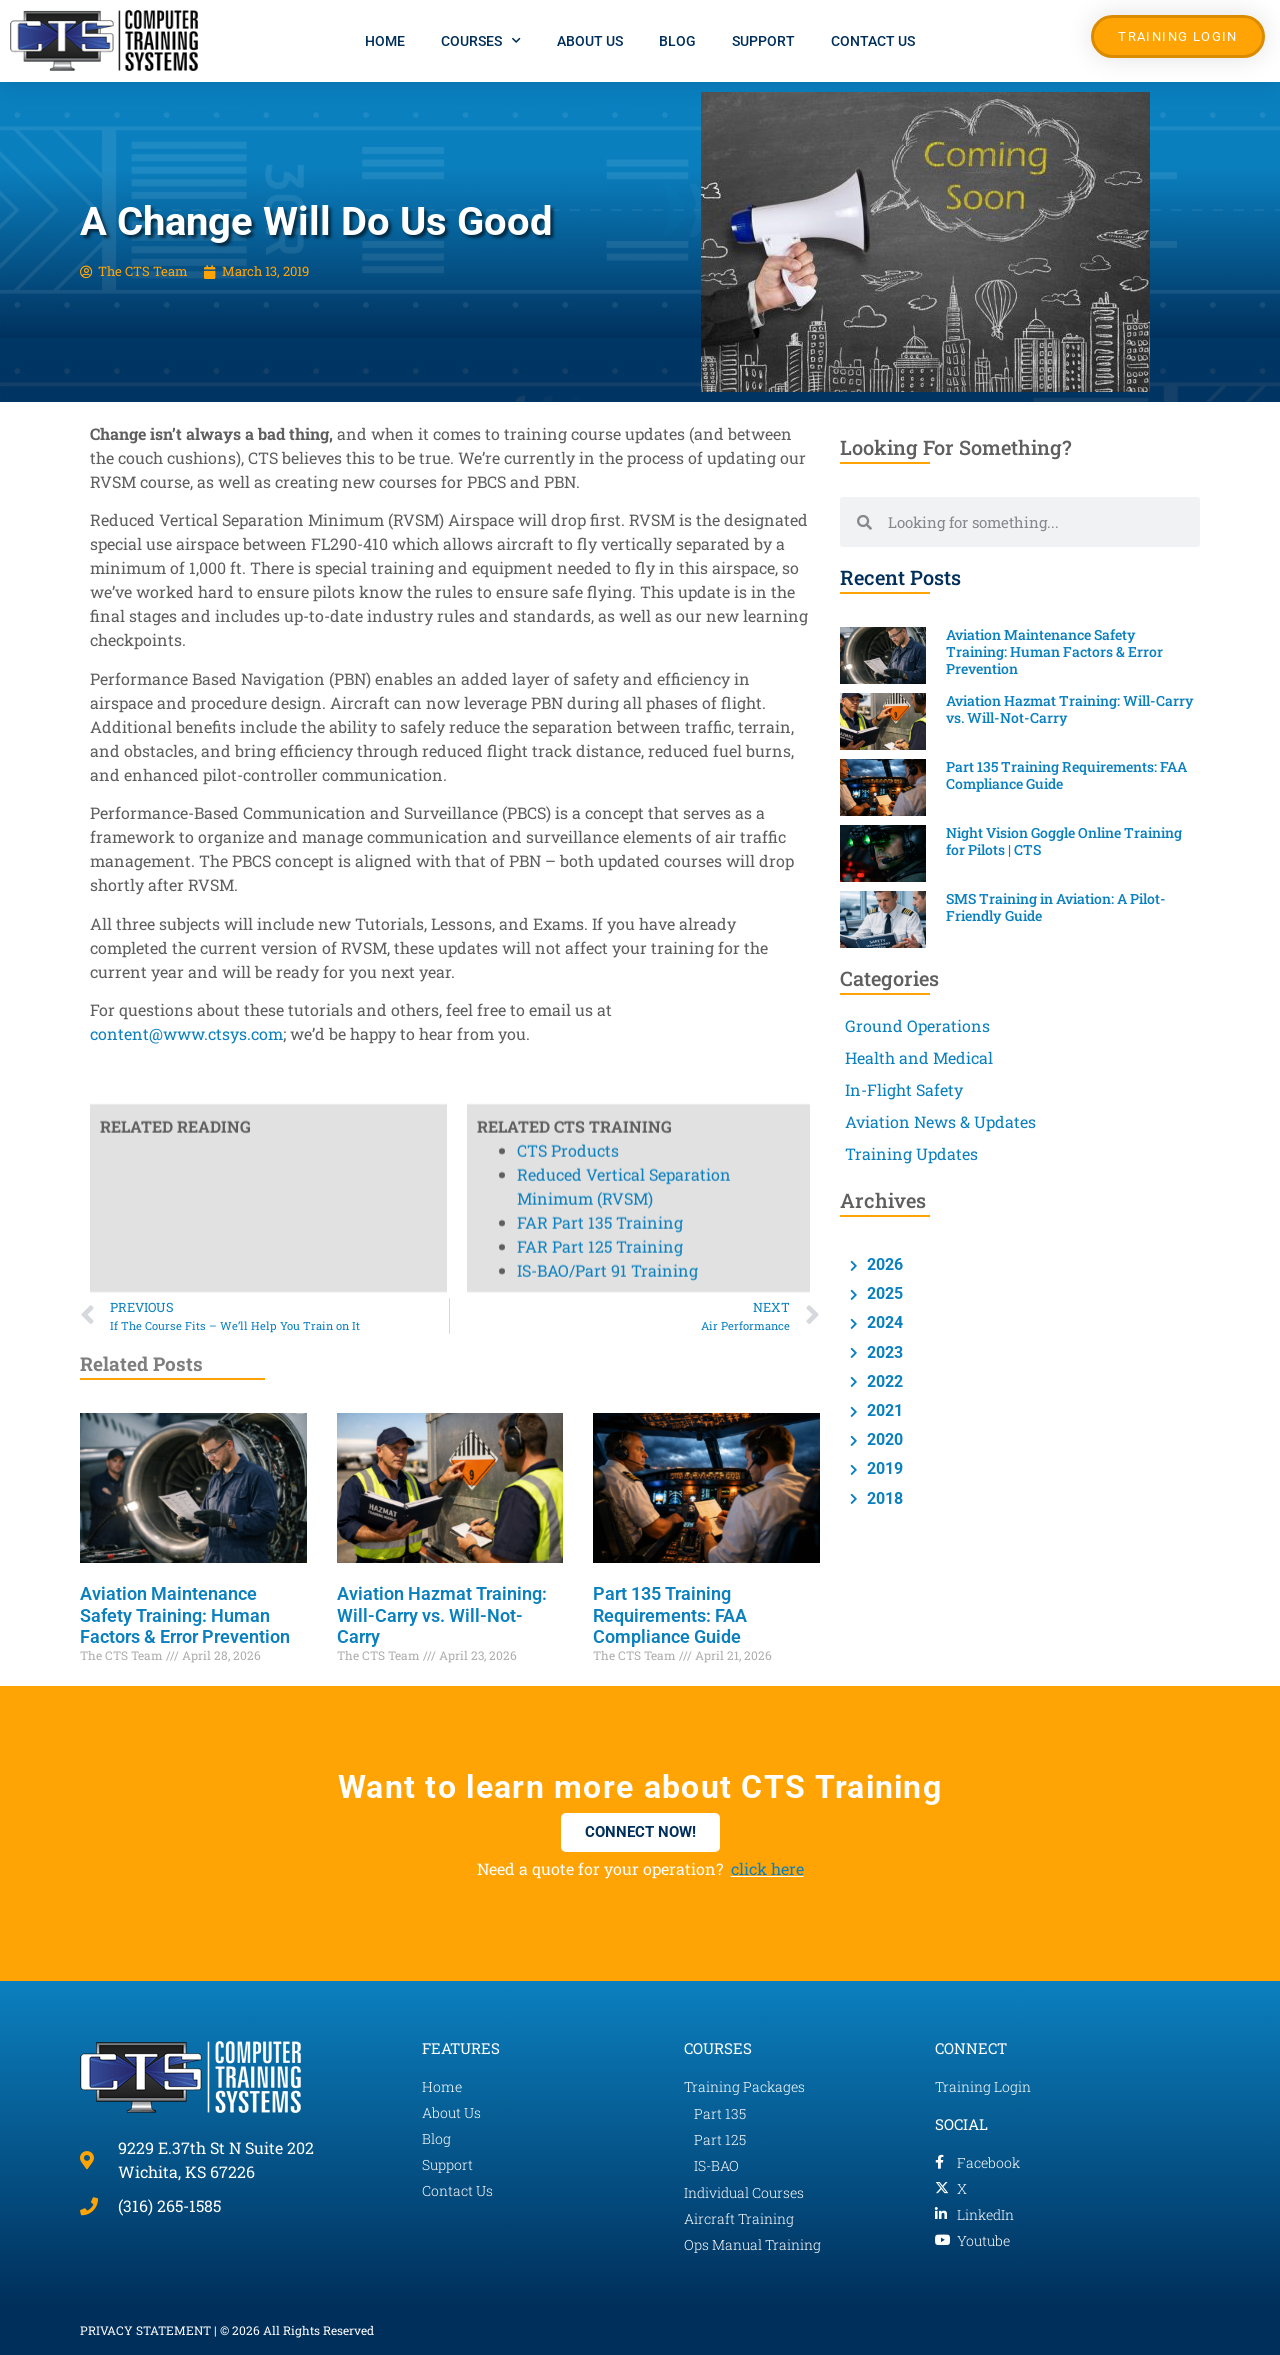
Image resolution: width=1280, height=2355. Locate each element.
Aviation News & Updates (940, 1121)
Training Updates (911, 1153)
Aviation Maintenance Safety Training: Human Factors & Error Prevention (185, 1615)
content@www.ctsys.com (186, 1033)
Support (763, 41)
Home (385, 41)
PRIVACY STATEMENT (145, 2330)
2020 (883, 1439)
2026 (883, 1264)
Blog (677, 41)
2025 (883, 1293)
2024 (883, 1322)
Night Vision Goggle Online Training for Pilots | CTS (1064, 841)
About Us (590, 41)
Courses (481, 41)
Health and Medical (919, 1057)
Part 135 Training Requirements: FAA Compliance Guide (670, 1615)
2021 (883, 1410)
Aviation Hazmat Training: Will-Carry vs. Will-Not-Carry (442, 1615)
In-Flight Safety (904, 1089)
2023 (883, 1352)
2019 (883, 1468)
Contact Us (873, 41)
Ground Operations (917, 1025)
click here (767, 1868)
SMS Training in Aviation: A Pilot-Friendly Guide (1056, 907)
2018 (883, 1498)
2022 (883, 1381)
